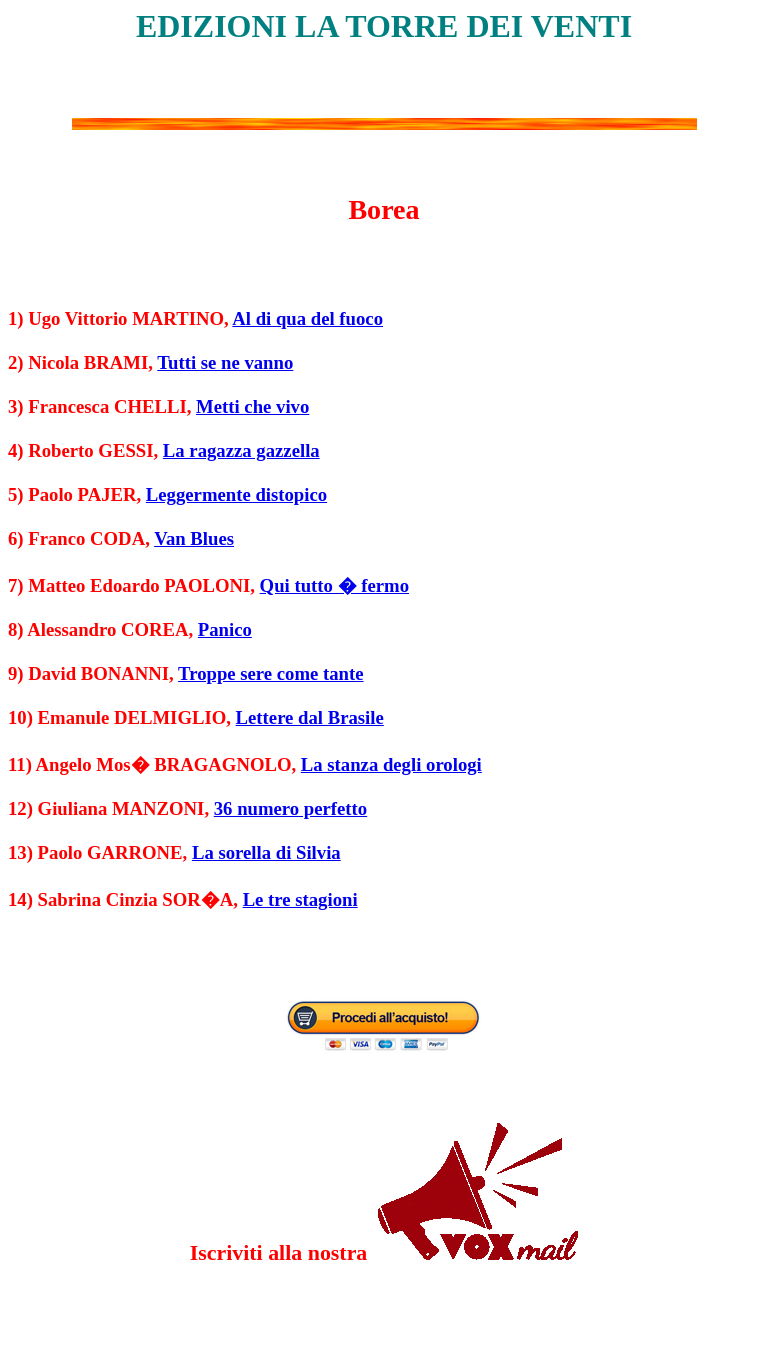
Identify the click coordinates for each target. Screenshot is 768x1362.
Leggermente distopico (236, 494)
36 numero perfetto (290, 808)
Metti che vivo (252, 406)
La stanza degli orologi (391, 764)
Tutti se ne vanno (225, 362)
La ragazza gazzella (241, 450)
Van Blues (194, 538)
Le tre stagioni (300, 899)
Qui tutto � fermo (334, 585)
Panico (225, 629)
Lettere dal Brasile (310, 717)
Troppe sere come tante (270, 673)
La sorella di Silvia (266, 852)
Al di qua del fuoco (307, 318)
